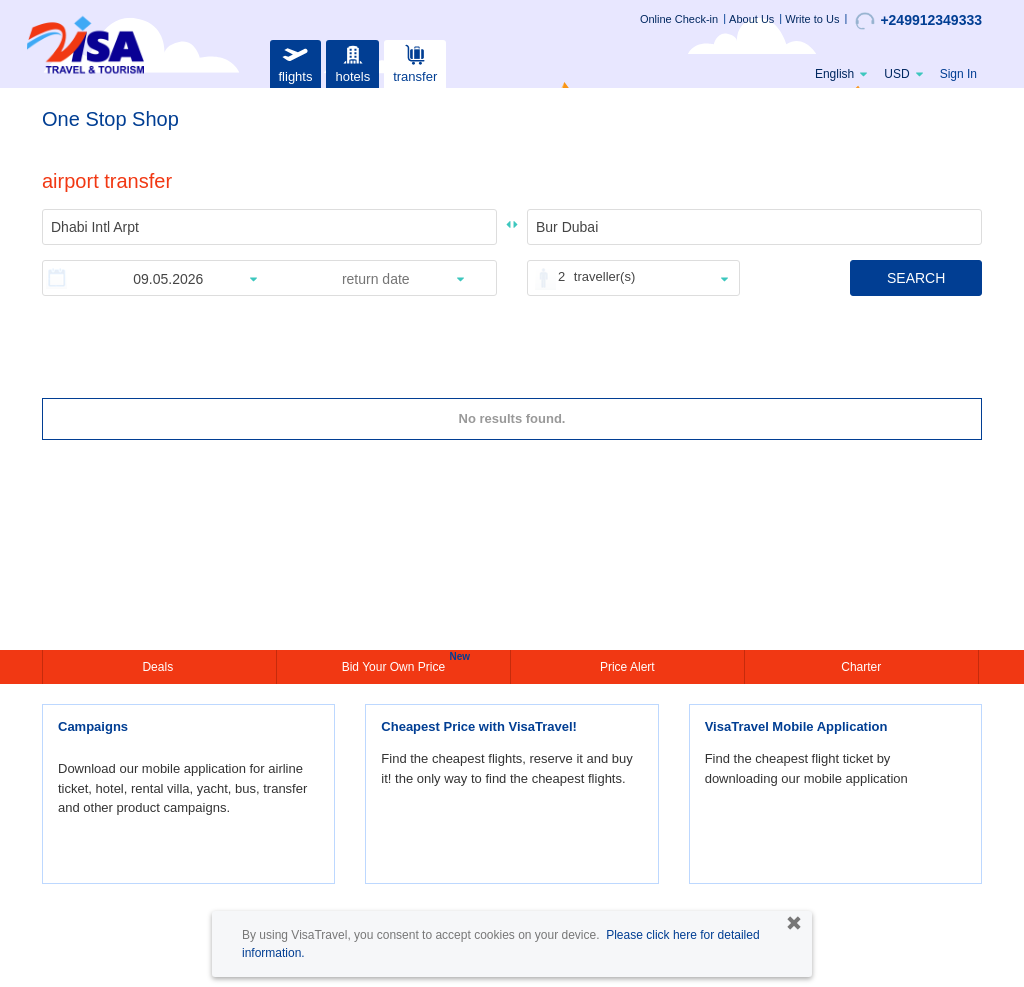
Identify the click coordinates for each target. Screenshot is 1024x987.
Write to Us (812, 19)
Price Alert (627, 667)
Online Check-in (679, 19)
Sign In (958, 74)
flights (295, 61)
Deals (159, 667)
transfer (415, 61)
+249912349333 (918, 21)
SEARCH (916, 278)
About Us (751, 19)
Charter (861, 667)
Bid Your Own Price (396, 665)
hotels (353, 61)
